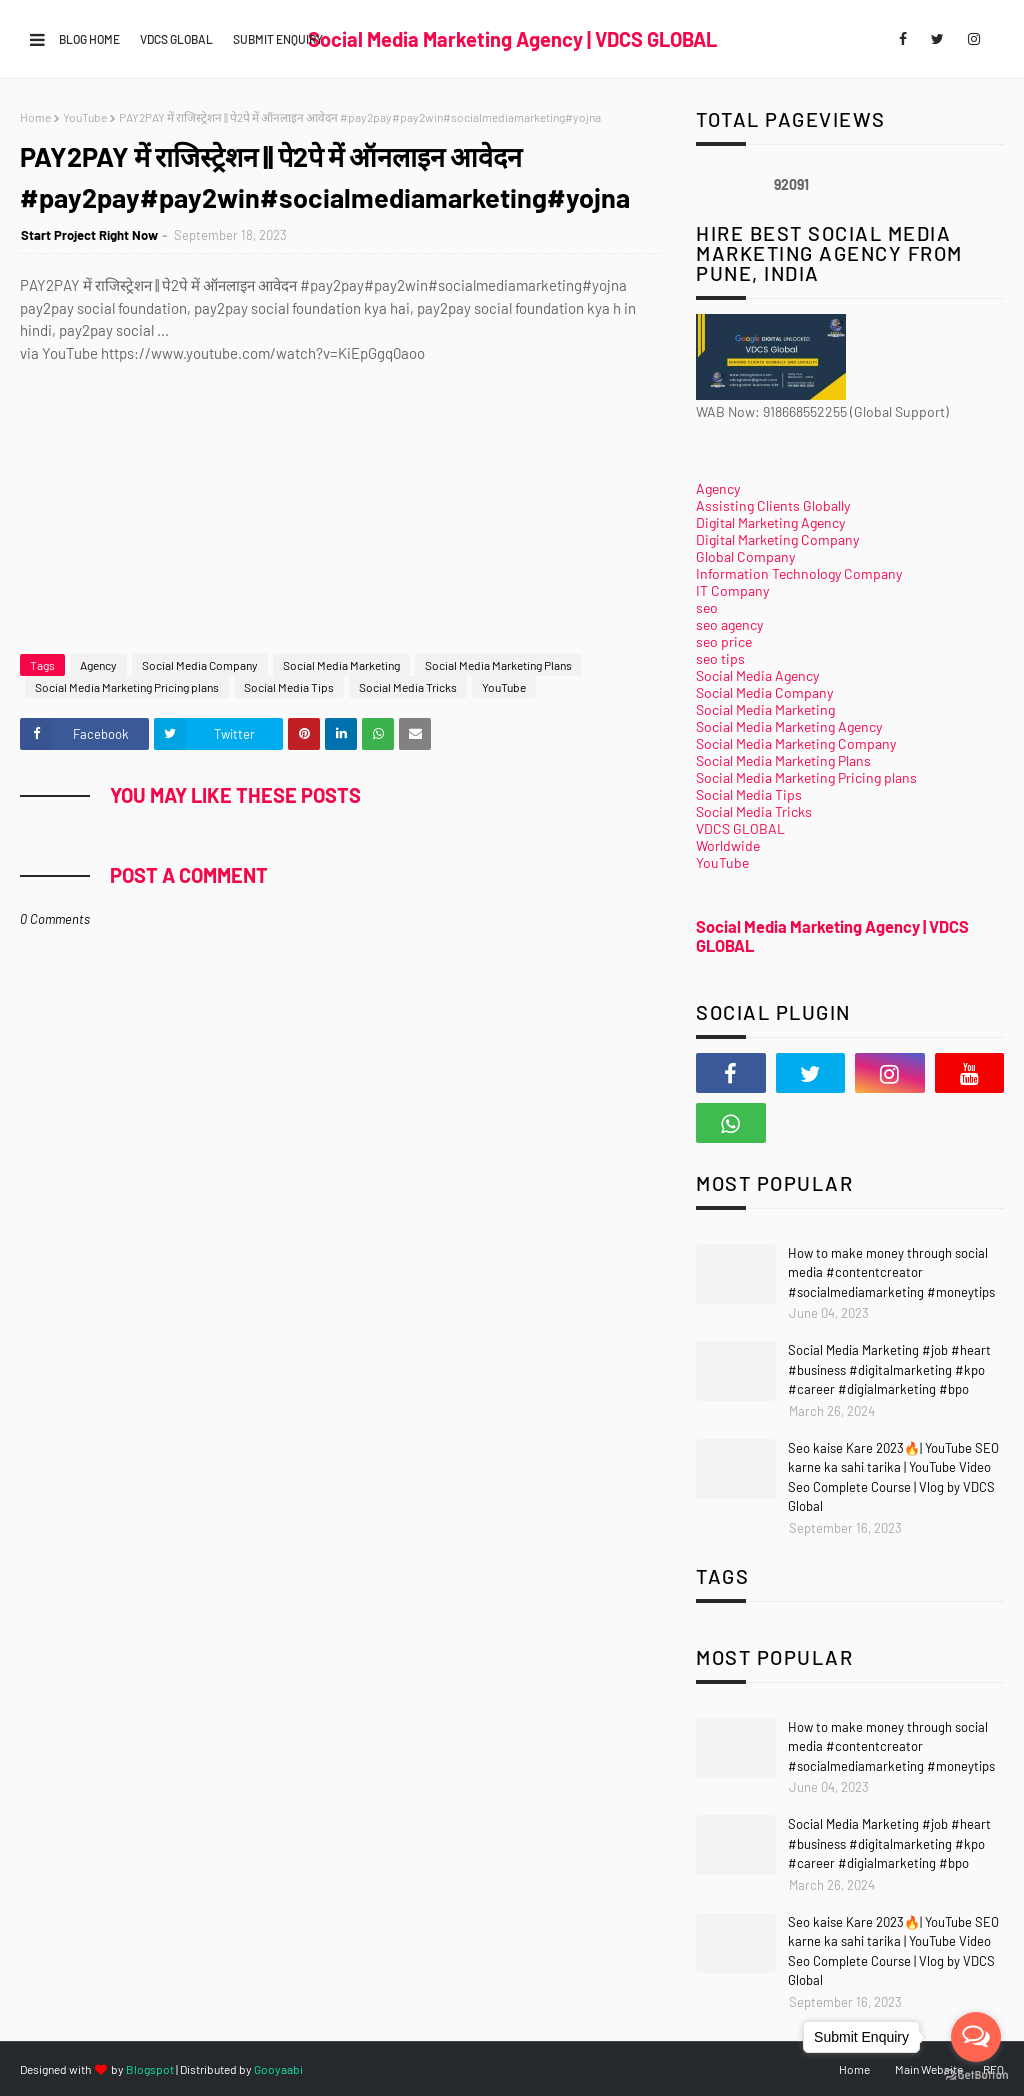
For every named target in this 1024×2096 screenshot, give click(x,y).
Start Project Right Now (89, 235)
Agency (98, 665)
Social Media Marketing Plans (498, 665)
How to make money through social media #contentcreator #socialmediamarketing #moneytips (891, 1272)
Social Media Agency (757, 675)
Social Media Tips (289, 687)
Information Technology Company (799, 573)
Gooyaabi (278, 2069)
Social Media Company (200, 665)
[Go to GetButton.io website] (976, 2075)
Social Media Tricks (408, 687)
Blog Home (89, 39)
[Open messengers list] (976, 2037)
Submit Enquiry (278, 39)
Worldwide (728, 845)
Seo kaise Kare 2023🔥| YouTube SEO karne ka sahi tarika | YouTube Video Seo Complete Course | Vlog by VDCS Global (893, 1477)
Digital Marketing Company (777, 539)
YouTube (85, 117)
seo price (724, 641)
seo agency (729, 624)
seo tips (720, 658)
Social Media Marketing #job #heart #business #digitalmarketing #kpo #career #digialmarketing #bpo (889, 1369)
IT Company (732, 590)
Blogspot (150, 2069)
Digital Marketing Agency (770, 522)
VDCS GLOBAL (176, 39)
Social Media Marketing (341, 665)
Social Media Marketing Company (796, 743)
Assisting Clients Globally (773, 505)
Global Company (745, 556)
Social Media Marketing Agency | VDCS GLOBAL (512, 39)
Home (35, 117)
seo (707, 607)
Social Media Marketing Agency (789, 726)
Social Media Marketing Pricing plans (127, 687)
